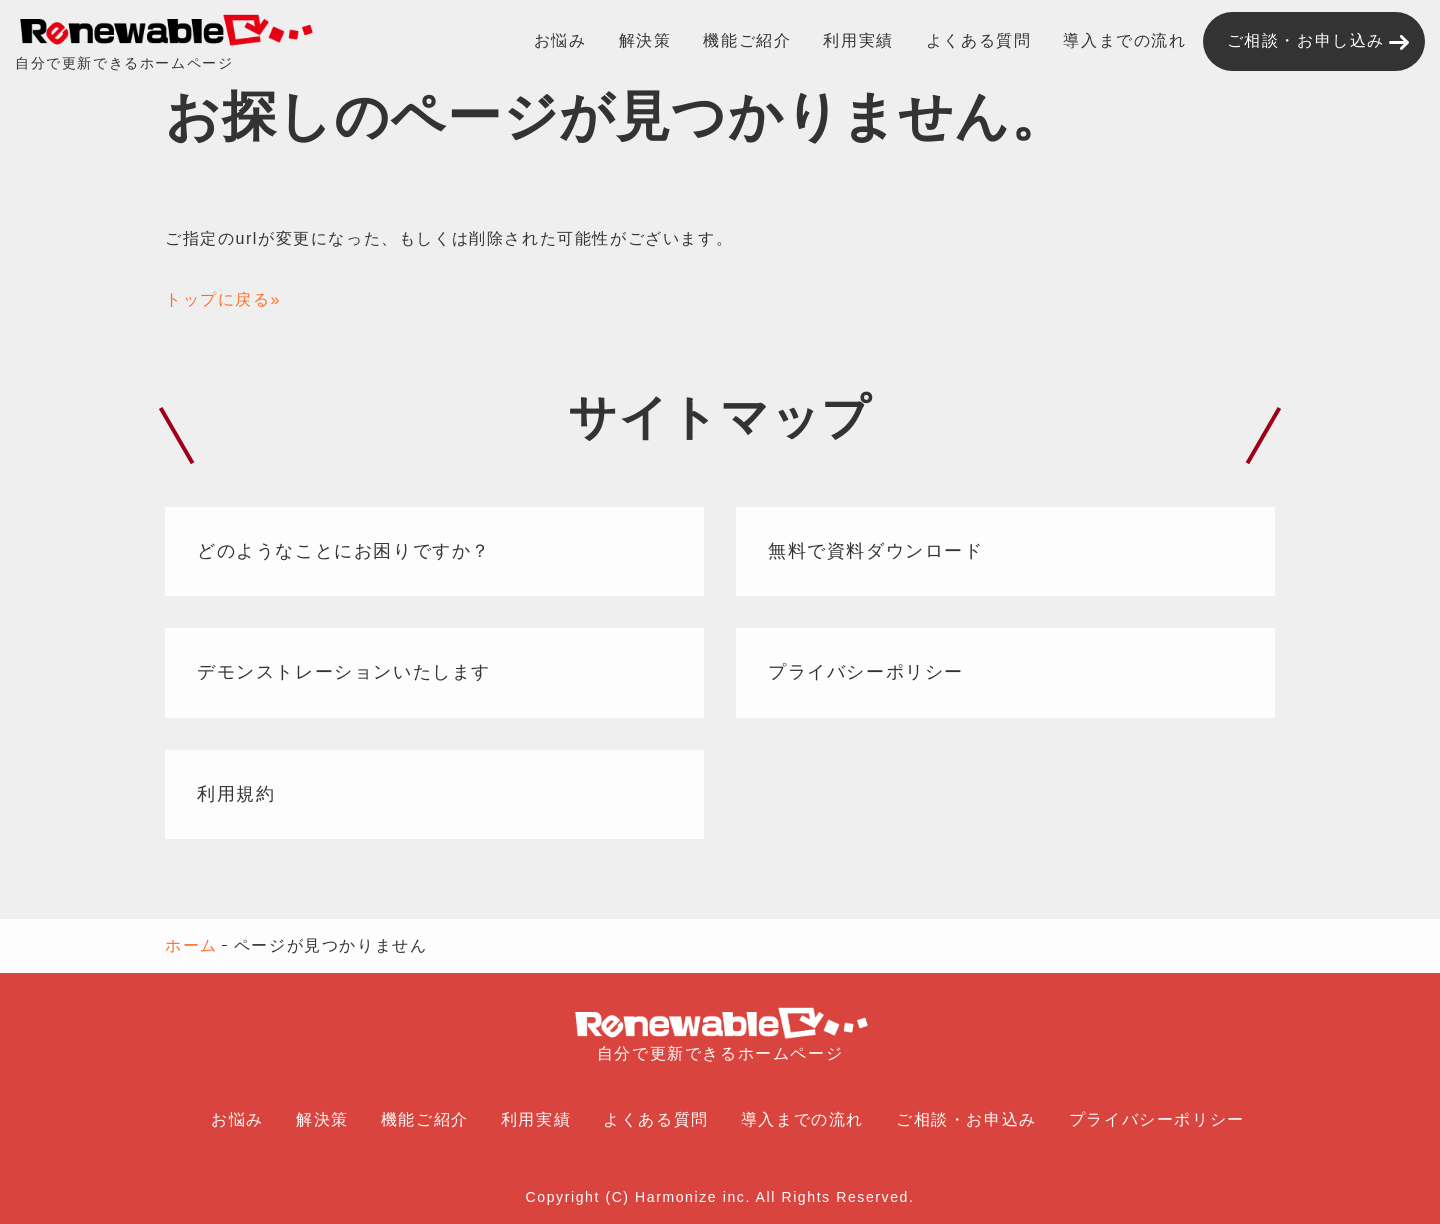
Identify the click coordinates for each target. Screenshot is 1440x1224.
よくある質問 (979, 40)
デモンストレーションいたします (344, 672)
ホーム (191, 945)
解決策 (645, 40)
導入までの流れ (1124, 40)
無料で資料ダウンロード (876, 551)
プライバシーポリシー (866, 672)
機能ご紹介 (747, 40)
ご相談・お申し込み (1306, 40)
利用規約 (236, 794)
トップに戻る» (223, 299)
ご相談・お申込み (966, 1119)
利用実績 (858, 40)
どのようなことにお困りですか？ (344, 551)
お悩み (560, 40)
